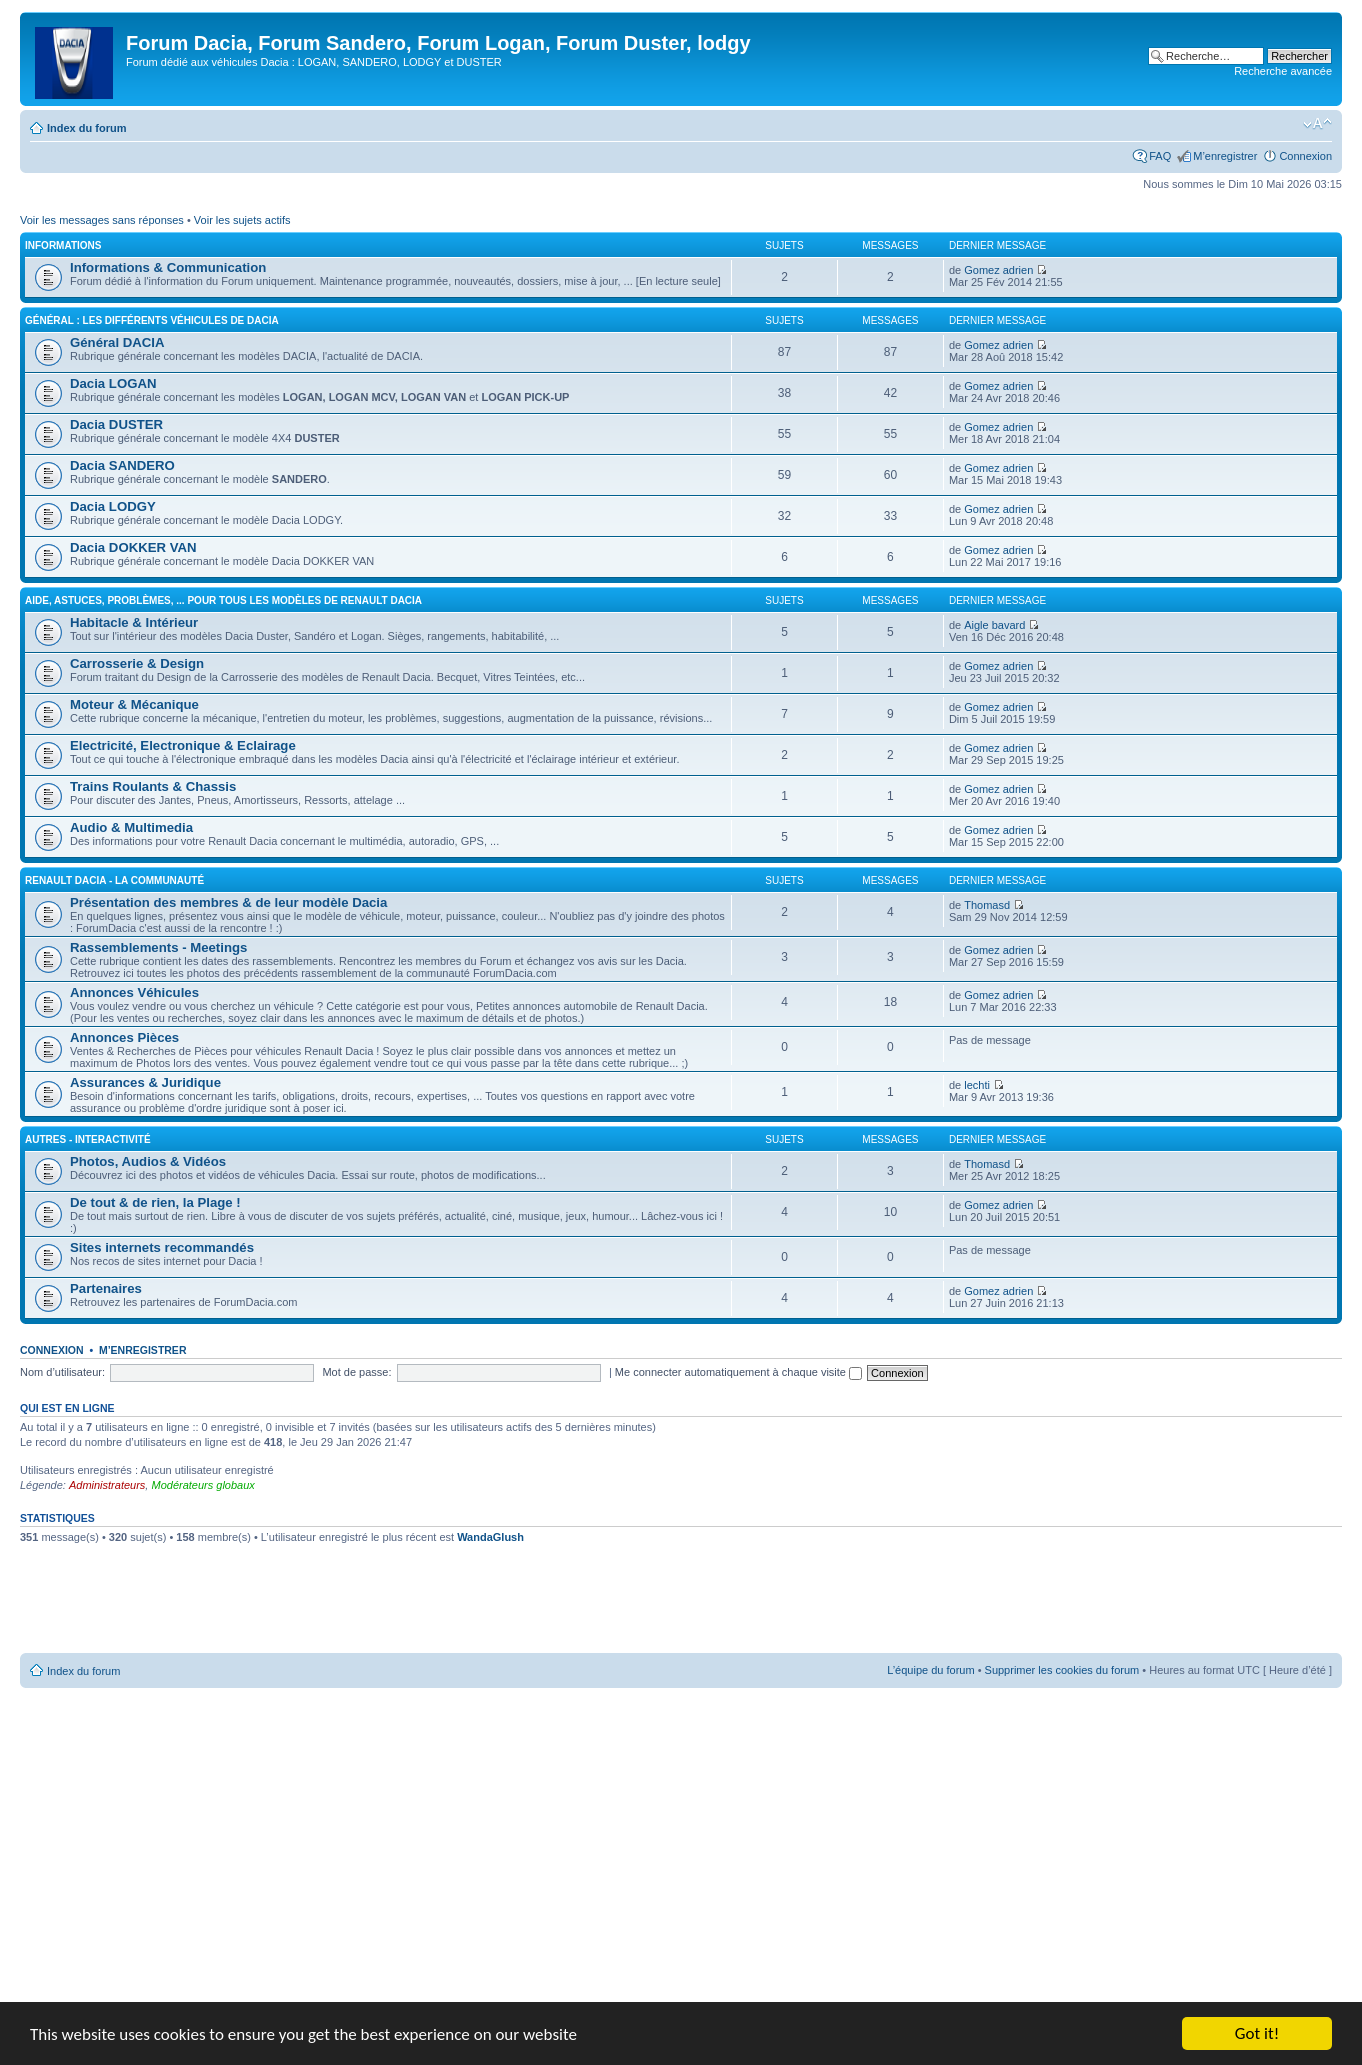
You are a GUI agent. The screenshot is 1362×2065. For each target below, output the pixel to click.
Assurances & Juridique (145, 1082)
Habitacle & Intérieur (134, 622)
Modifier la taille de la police (1317, 124)
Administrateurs (107, 1485)
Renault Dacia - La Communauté (114, 880)
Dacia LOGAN (113, 383)
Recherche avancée (1283, 71)
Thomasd (987, 905)
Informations (63, 245)
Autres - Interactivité (88, 1139)
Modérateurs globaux (202, 1485)
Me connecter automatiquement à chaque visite (738, 1372)
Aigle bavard (994, 625)
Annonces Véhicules (134, 992)
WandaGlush (490, 1537)
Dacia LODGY (113, 506)
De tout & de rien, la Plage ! (155, 1202)
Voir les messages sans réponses (102, 220)
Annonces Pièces (124, 1037)
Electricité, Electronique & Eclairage (183, 745)
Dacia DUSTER (116, 424)
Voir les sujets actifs (242, 220)
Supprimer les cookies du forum (1062, 1670)
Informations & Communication (168, 267)
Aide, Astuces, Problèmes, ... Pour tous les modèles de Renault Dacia (223, 600)
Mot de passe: (356, 1372)
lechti (977, 1085)
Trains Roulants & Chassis (153, 786)
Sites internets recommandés (162, 1247)
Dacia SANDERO (122, 465)
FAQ (1160, 156)
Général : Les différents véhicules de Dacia (152, 320)
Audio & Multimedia (131, 827)
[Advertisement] (681, 1606)
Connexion (1305, 156)
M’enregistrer (1225, 156)
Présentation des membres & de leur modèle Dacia (228, 902)
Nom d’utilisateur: (62, 1372)
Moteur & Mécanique (134, 704)
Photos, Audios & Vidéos (148, 1161)
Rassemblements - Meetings (158, 947)
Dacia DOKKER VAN (133, 547)
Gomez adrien (998, 270)
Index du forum (86, 128)
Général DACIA (117, 342)
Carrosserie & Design (137, 663)
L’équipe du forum (930, 1670)
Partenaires (106, 1288)
